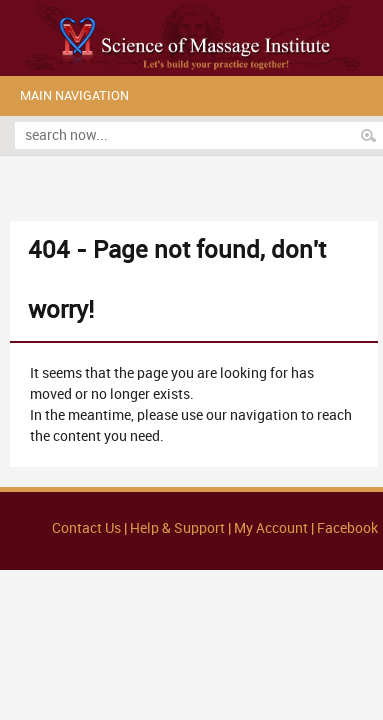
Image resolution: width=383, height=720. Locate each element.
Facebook (347, 528)
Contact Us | (91, 528)
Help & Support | (182, 528)
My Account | (274, 528)
